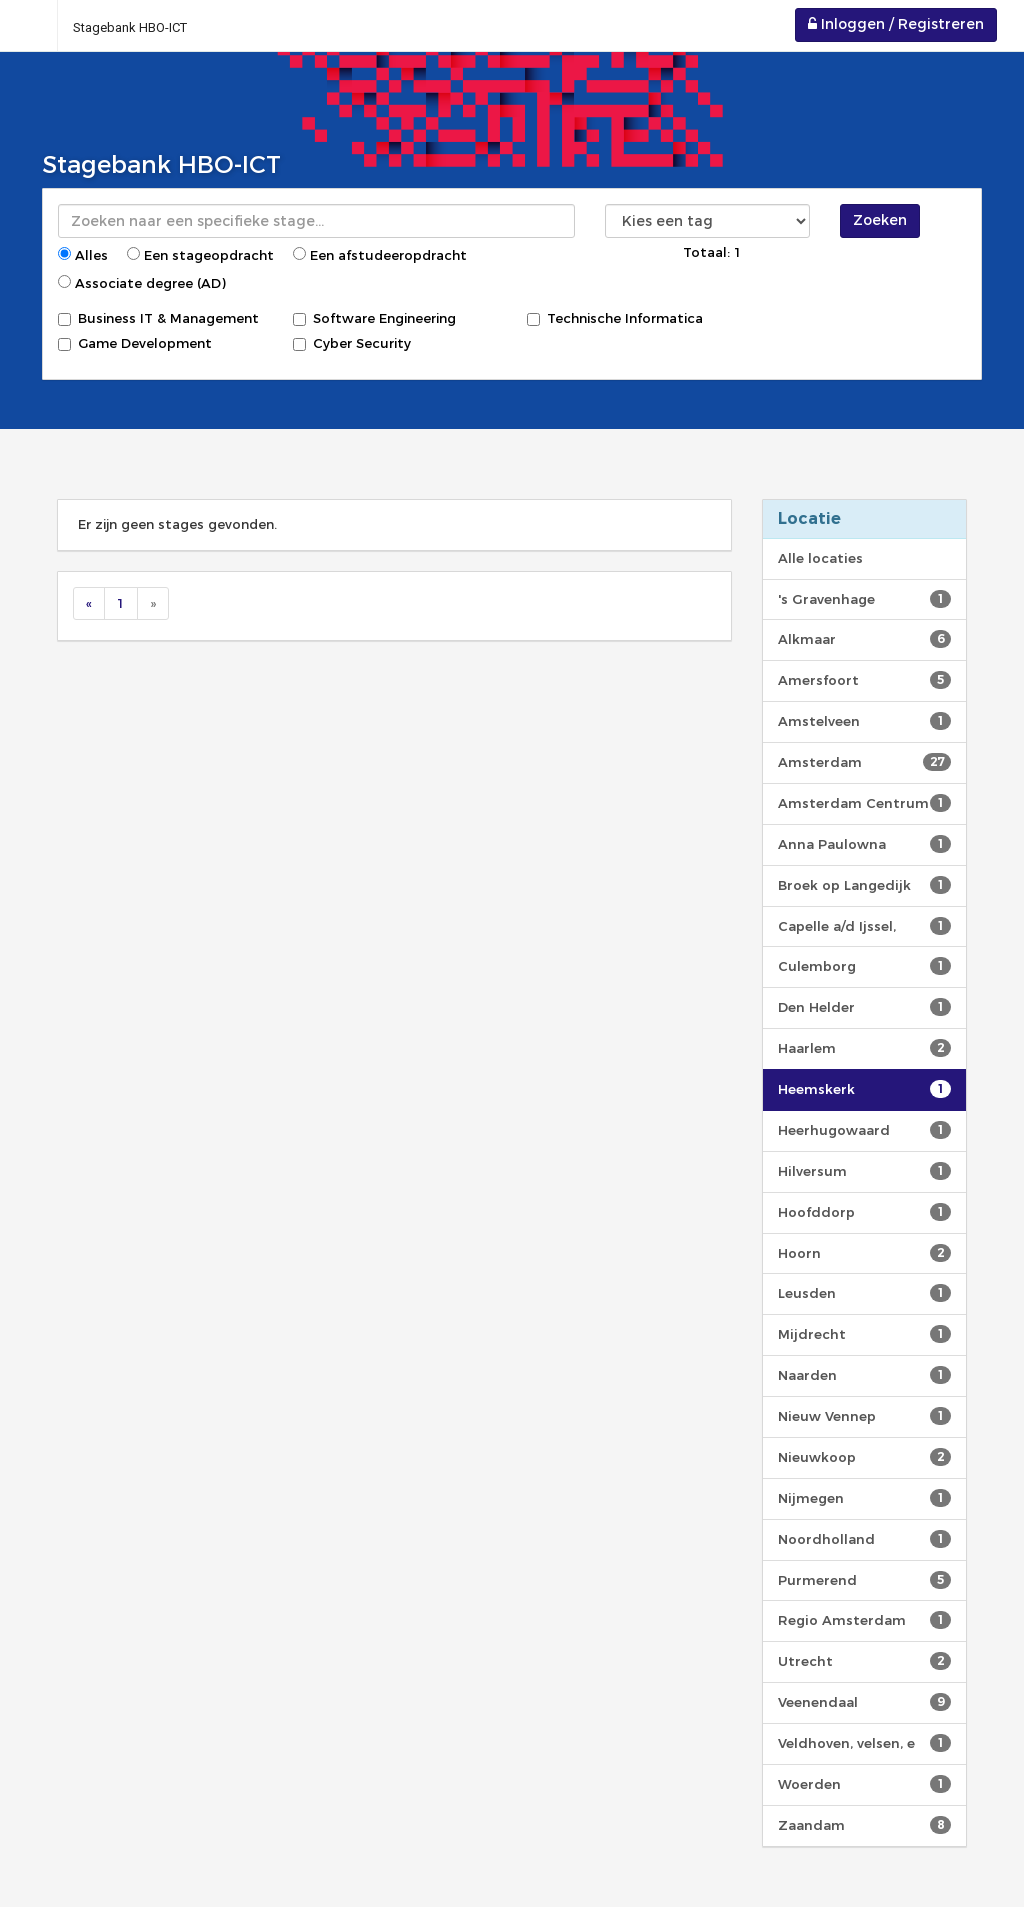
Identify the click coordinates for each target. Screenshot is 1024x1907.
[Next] (153, 603)
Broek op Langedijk (864, 885)
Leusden (864, 1293)
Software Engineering (374, 318)
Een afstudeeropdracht (380, 255)
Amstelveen (864, 721)
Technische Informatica (615, 318)
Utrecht (864, 1661)
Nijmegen (864, 1498)
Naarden (864, 1375)
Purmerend (864, 1580)
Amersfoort (864, 680)
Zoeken (880, 220)
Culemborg (864, 966)
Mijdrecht (864, 1334)
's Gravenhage (864, 599)
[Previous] (89, 603)
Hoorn (864, 1253)
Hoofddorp (864, 1212)
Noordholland (864, 1539)
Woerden (864, 1784)
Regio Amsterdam (864, 1620)
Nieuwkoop (864, 1457)
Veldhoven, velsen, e (864, 1743)
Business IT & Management (158, 318)
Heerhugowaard (864, 1130)
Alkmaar (864, 639)
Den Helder (864, 1007)
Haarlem (864, 1048)
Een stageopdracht (200, 255)
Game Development (135, 343)
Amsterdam (864, 762)
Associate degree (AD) (142, 283)
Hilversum (864, 1171)
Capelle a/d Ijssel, (864, 926)
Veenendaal (864, 1702)
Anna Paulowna (864, 844)
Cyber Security (352, 343)
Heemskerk (864, 1089)
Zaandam (864, 1825)
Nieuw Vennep (864, 1416)
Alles (83, 255)
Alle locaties (820, 558)
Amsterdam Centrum (864, 803)
